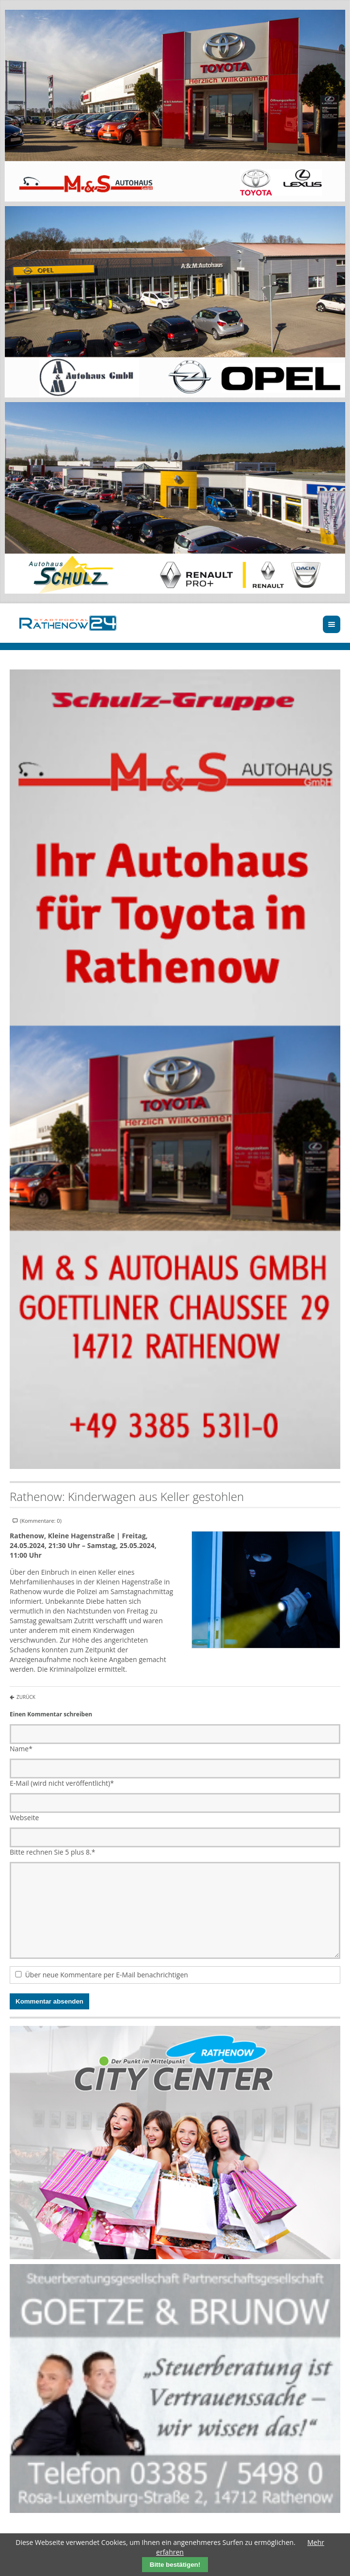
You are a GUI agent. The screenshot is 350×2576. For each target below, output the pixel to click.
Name (21, 1748)
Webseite (24, 1817)
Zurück (25, 1697)
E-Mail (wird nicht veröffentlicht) (62, 1783)
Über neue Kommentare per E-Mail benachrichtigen (106, 1974)
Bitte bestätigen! (175, 2564)
